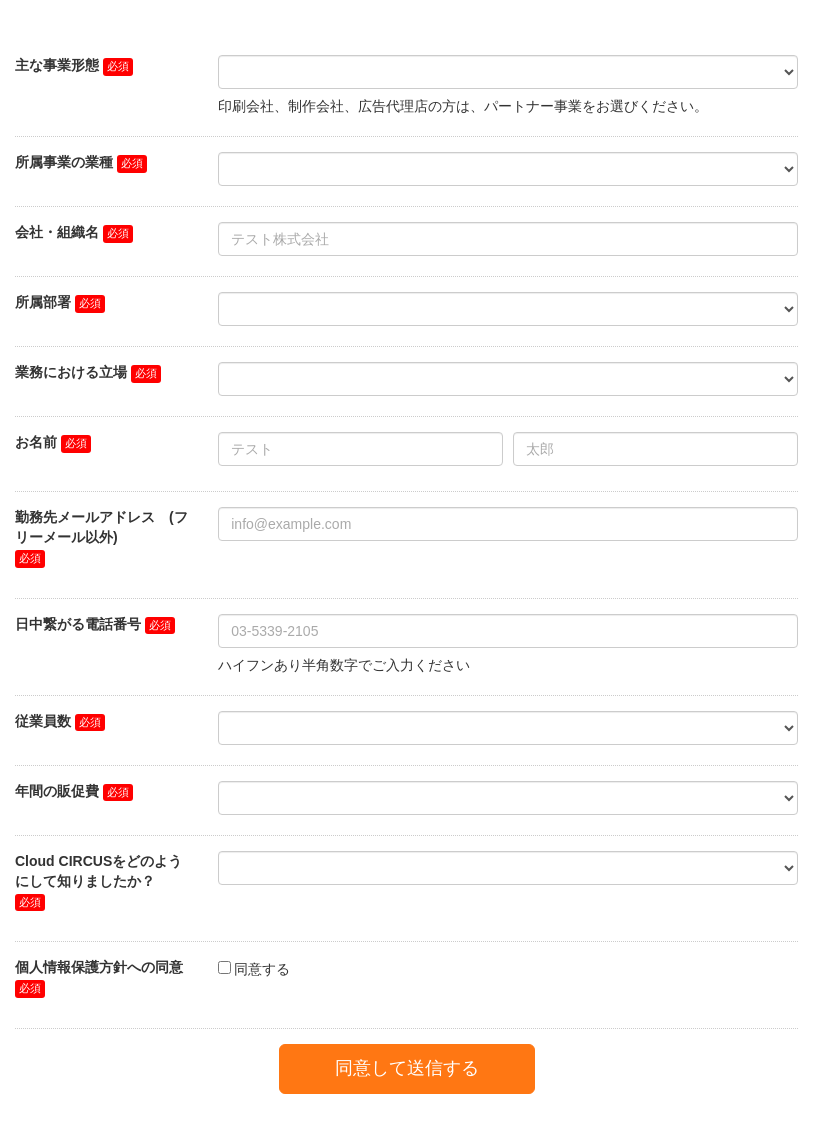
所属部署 (43, 302)
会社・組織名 (57, 232)
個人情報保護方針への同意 (99, 967)
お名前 (36, 442)
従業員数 (43, 721)
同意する (262, 969)
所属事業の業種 (64, 162)
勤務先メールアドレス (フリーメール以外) (101, 527)
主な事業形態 (57, 65)
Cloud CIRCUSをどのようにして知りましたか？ (98, 871)
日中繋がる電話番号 (78, 624)
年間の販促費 (57, 791)
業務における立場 (71, 372)
